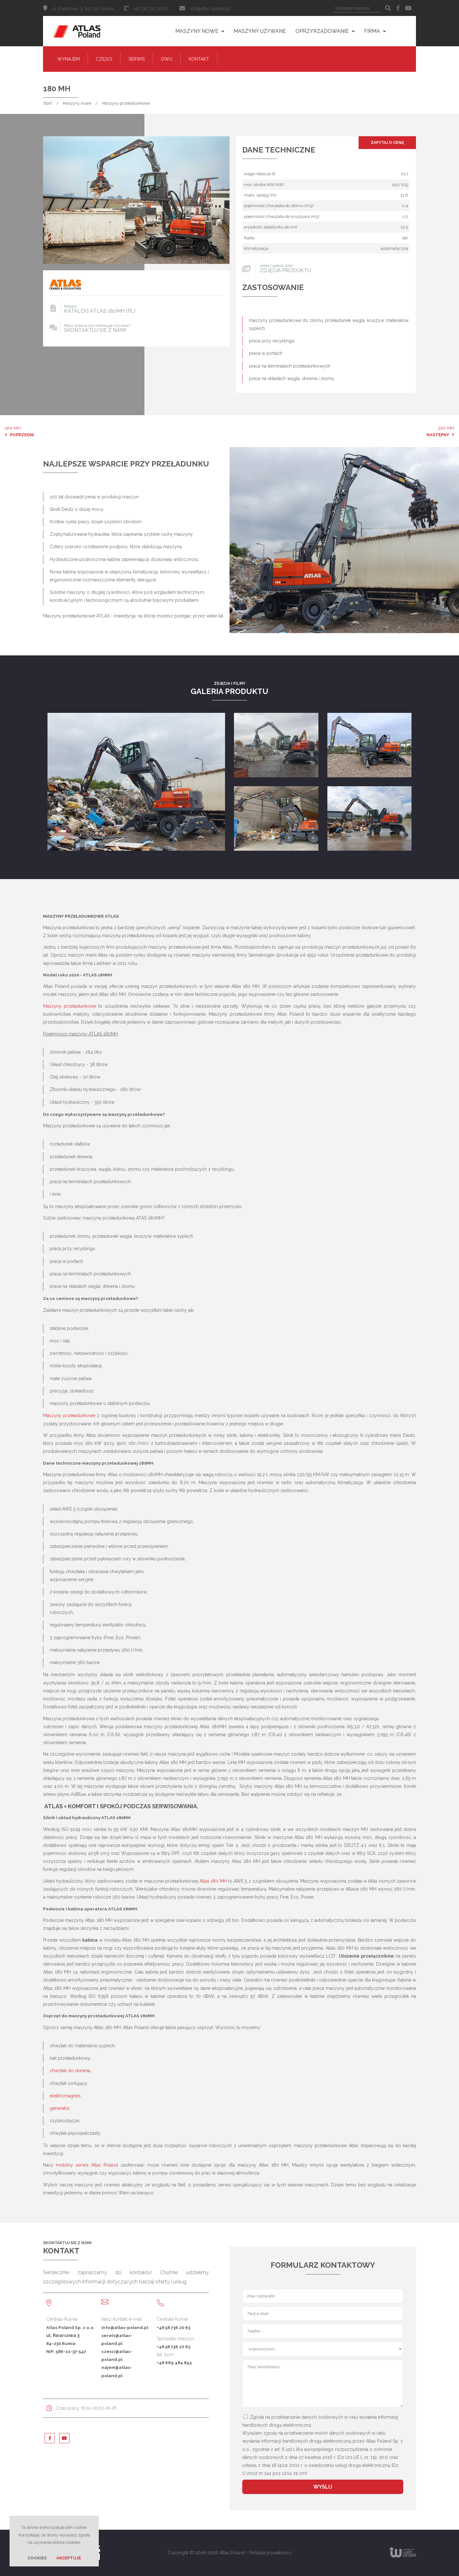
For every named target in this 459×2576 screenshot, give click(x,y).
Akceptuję (68, 2558)
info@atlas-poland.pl (210, 8)
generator (59, 2108)
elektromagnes (65, 2095)
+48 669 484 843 (174, 2362)
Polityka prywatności (270, 2552)
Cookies (37, 2558)
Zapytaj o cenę (387, 142)
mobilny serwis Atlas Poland (87, 2165)
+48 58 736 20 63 (173, 2327)
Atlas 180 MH (213, 1881)
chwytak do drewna (70, 2070)
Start (47, 103)
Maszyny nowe (77, 103)
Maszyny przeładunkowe (126, 103)
